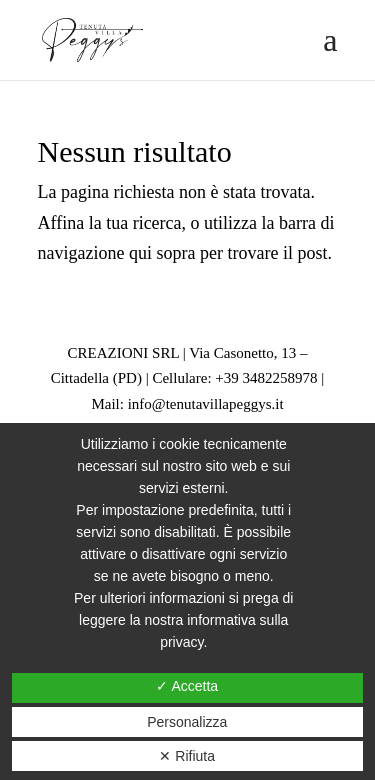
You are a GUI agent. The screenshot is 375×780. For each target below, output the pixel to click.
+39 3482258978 (266, 378)
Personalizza (187, 722)
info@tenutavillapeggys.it (206, 404)
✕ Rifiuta (187, 756)
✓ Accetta (187, 686)
